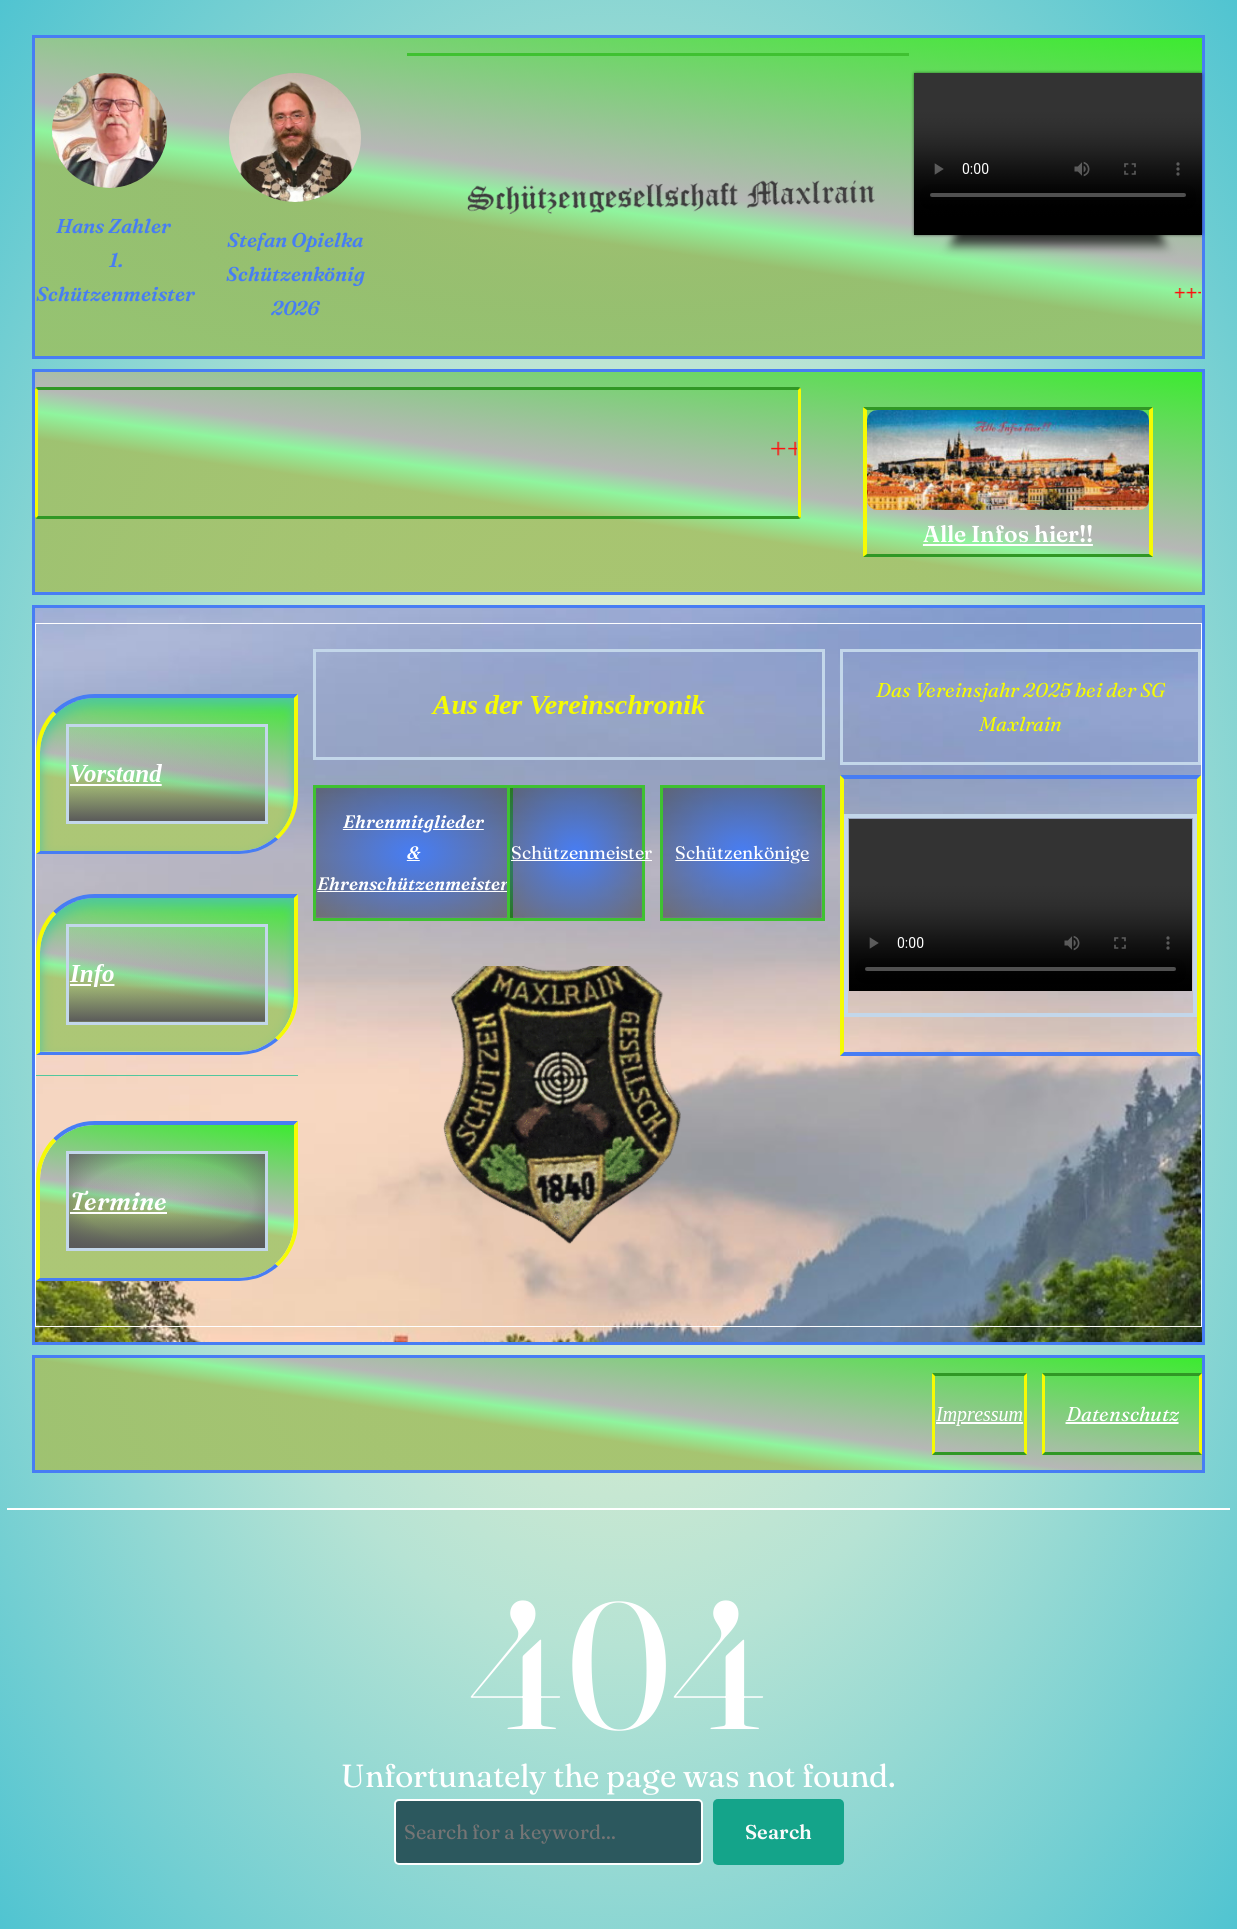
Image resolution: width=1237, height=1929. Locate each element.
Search (778, 1831)
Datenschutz (1122, 1413)
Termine (118, 1201)
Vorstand (116, 773)
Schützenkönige (742, 852)
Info (92, 973)
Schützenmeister (581, 852)
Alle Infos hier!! (1008, 534)
